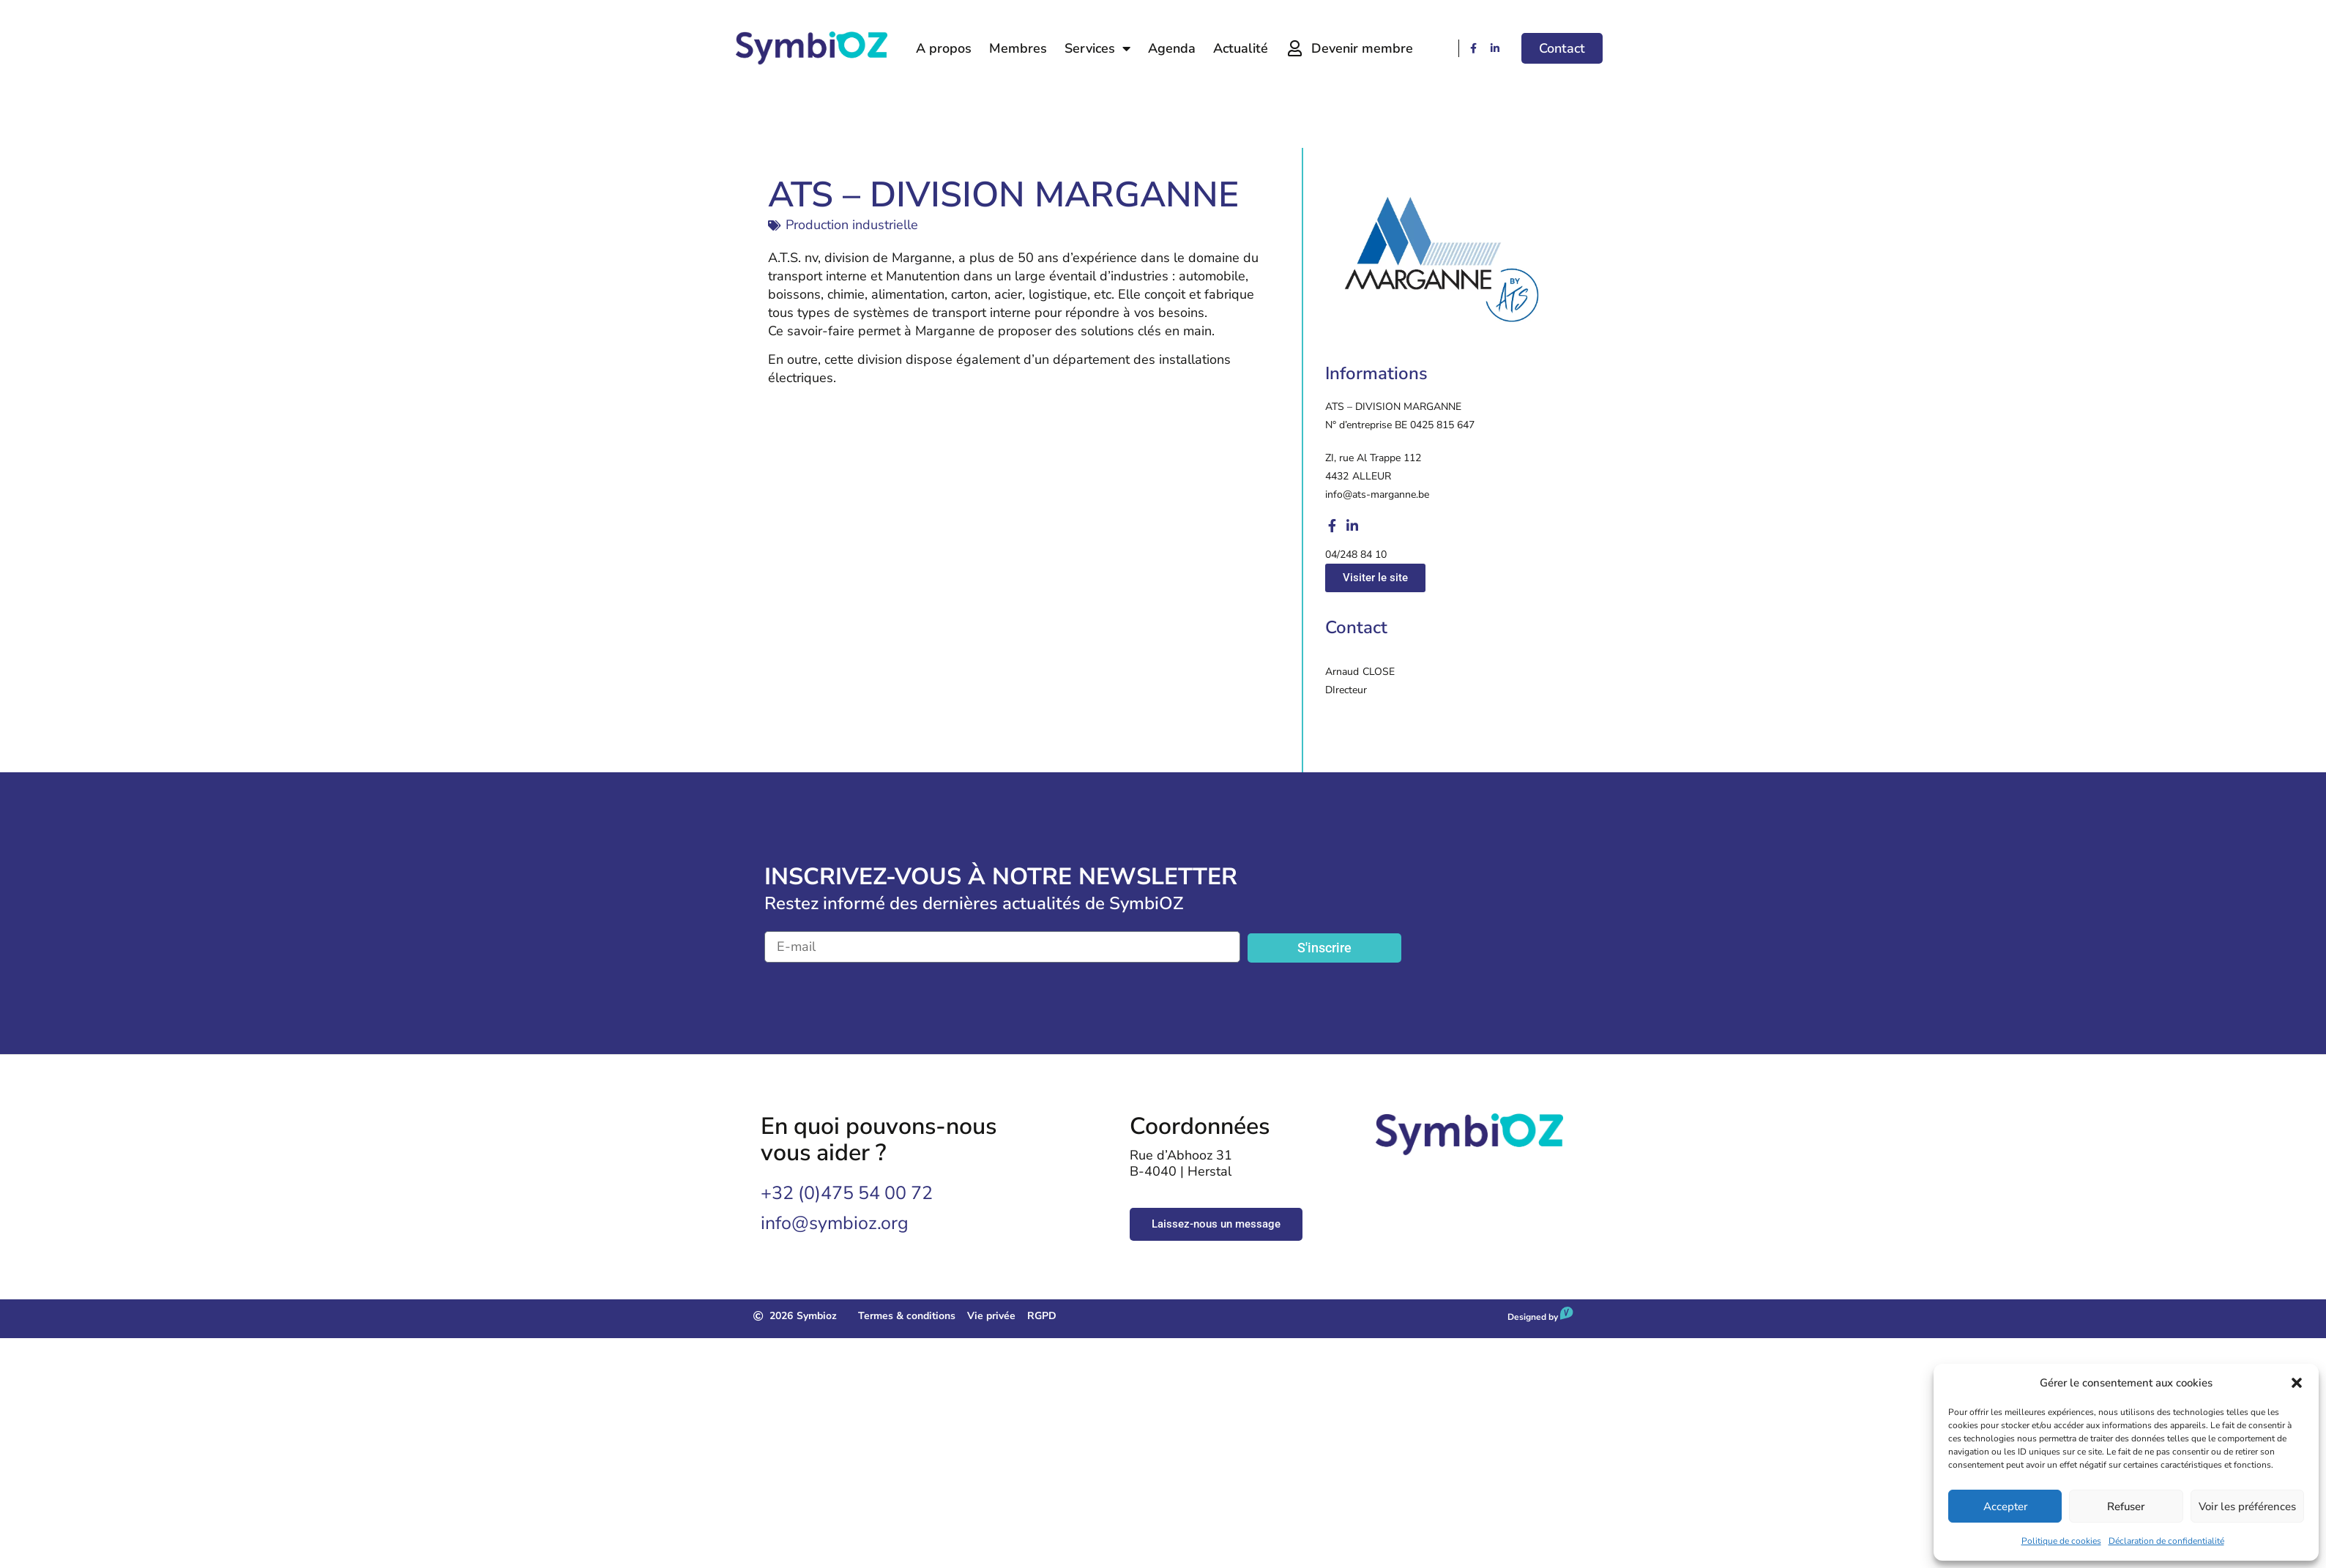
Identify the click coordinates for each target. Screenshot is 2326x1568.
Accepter (2005, 1506)
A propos (944, 48)
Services (1097, 48)
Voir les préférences (2247, 1506)
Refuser (2125, 1506)
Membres (1018, 48)
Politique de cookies (2061, 1541)
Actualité (1240, 48)
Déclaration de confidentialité (2166, 1541)
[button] (2296, 1382)
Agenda (1172, 48)
